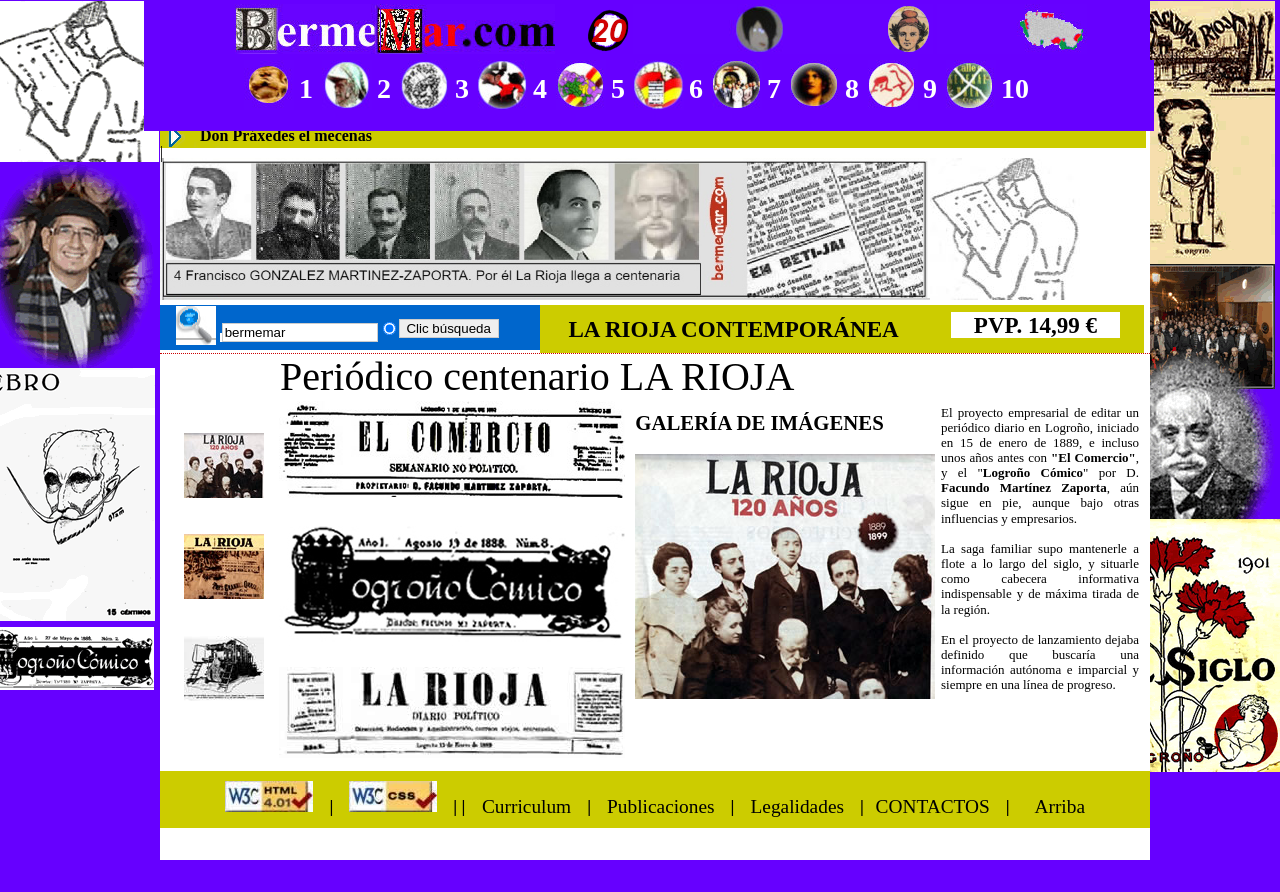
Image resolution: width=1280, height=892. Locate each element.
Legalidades (797, 805)
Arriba (1059, 805)
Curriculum (524, 805)
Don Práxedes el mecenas (286, 135)
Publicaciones (661, 805)
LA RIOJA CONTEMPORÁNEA (733, 329)
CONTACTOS (933, 805)
